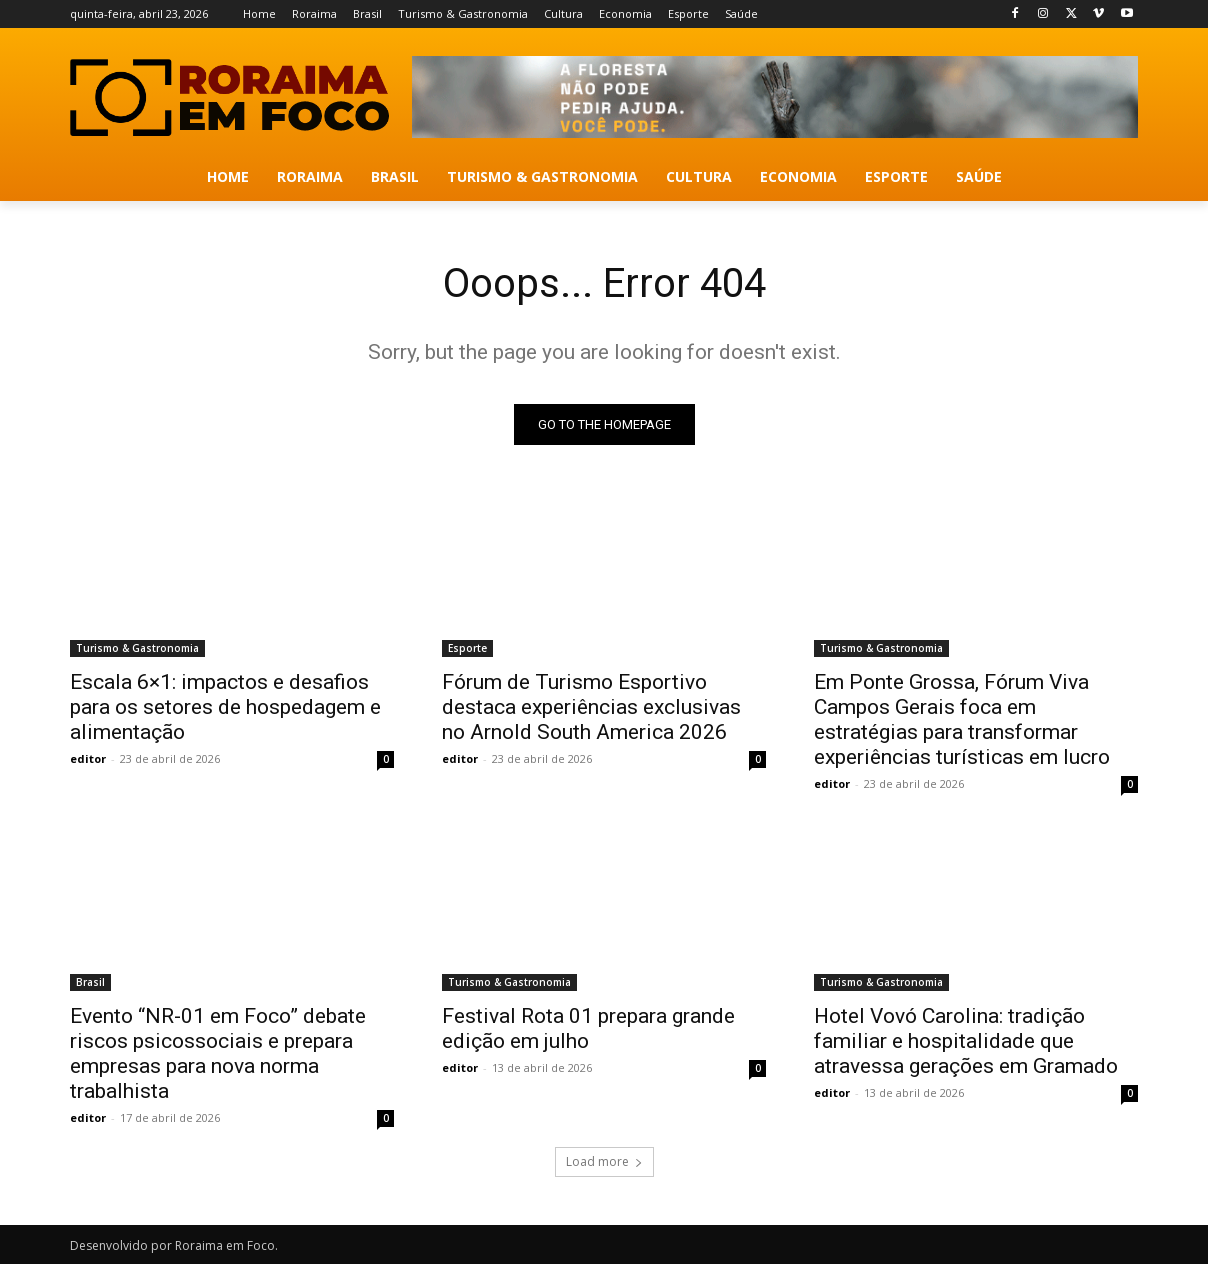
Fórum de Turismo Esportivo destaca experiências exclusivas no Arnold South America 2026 (591, 707)
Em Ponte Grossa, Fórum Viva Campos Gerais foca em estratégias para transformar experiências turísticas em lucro (962, 719)
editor (88, 758)
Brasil (90, 982)
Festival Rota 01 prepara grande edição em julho (588, 1028)
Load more (604, 1161)
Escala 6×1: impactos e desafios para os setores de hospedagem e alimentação (225, 707)
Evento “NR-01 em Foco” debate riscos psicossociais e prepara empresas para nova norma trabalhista (218, 1053)
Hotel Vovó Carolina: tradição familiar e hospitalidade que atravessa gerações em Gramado (966, 1041)
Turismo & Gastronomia (137, 648)
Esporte (467, 648)
